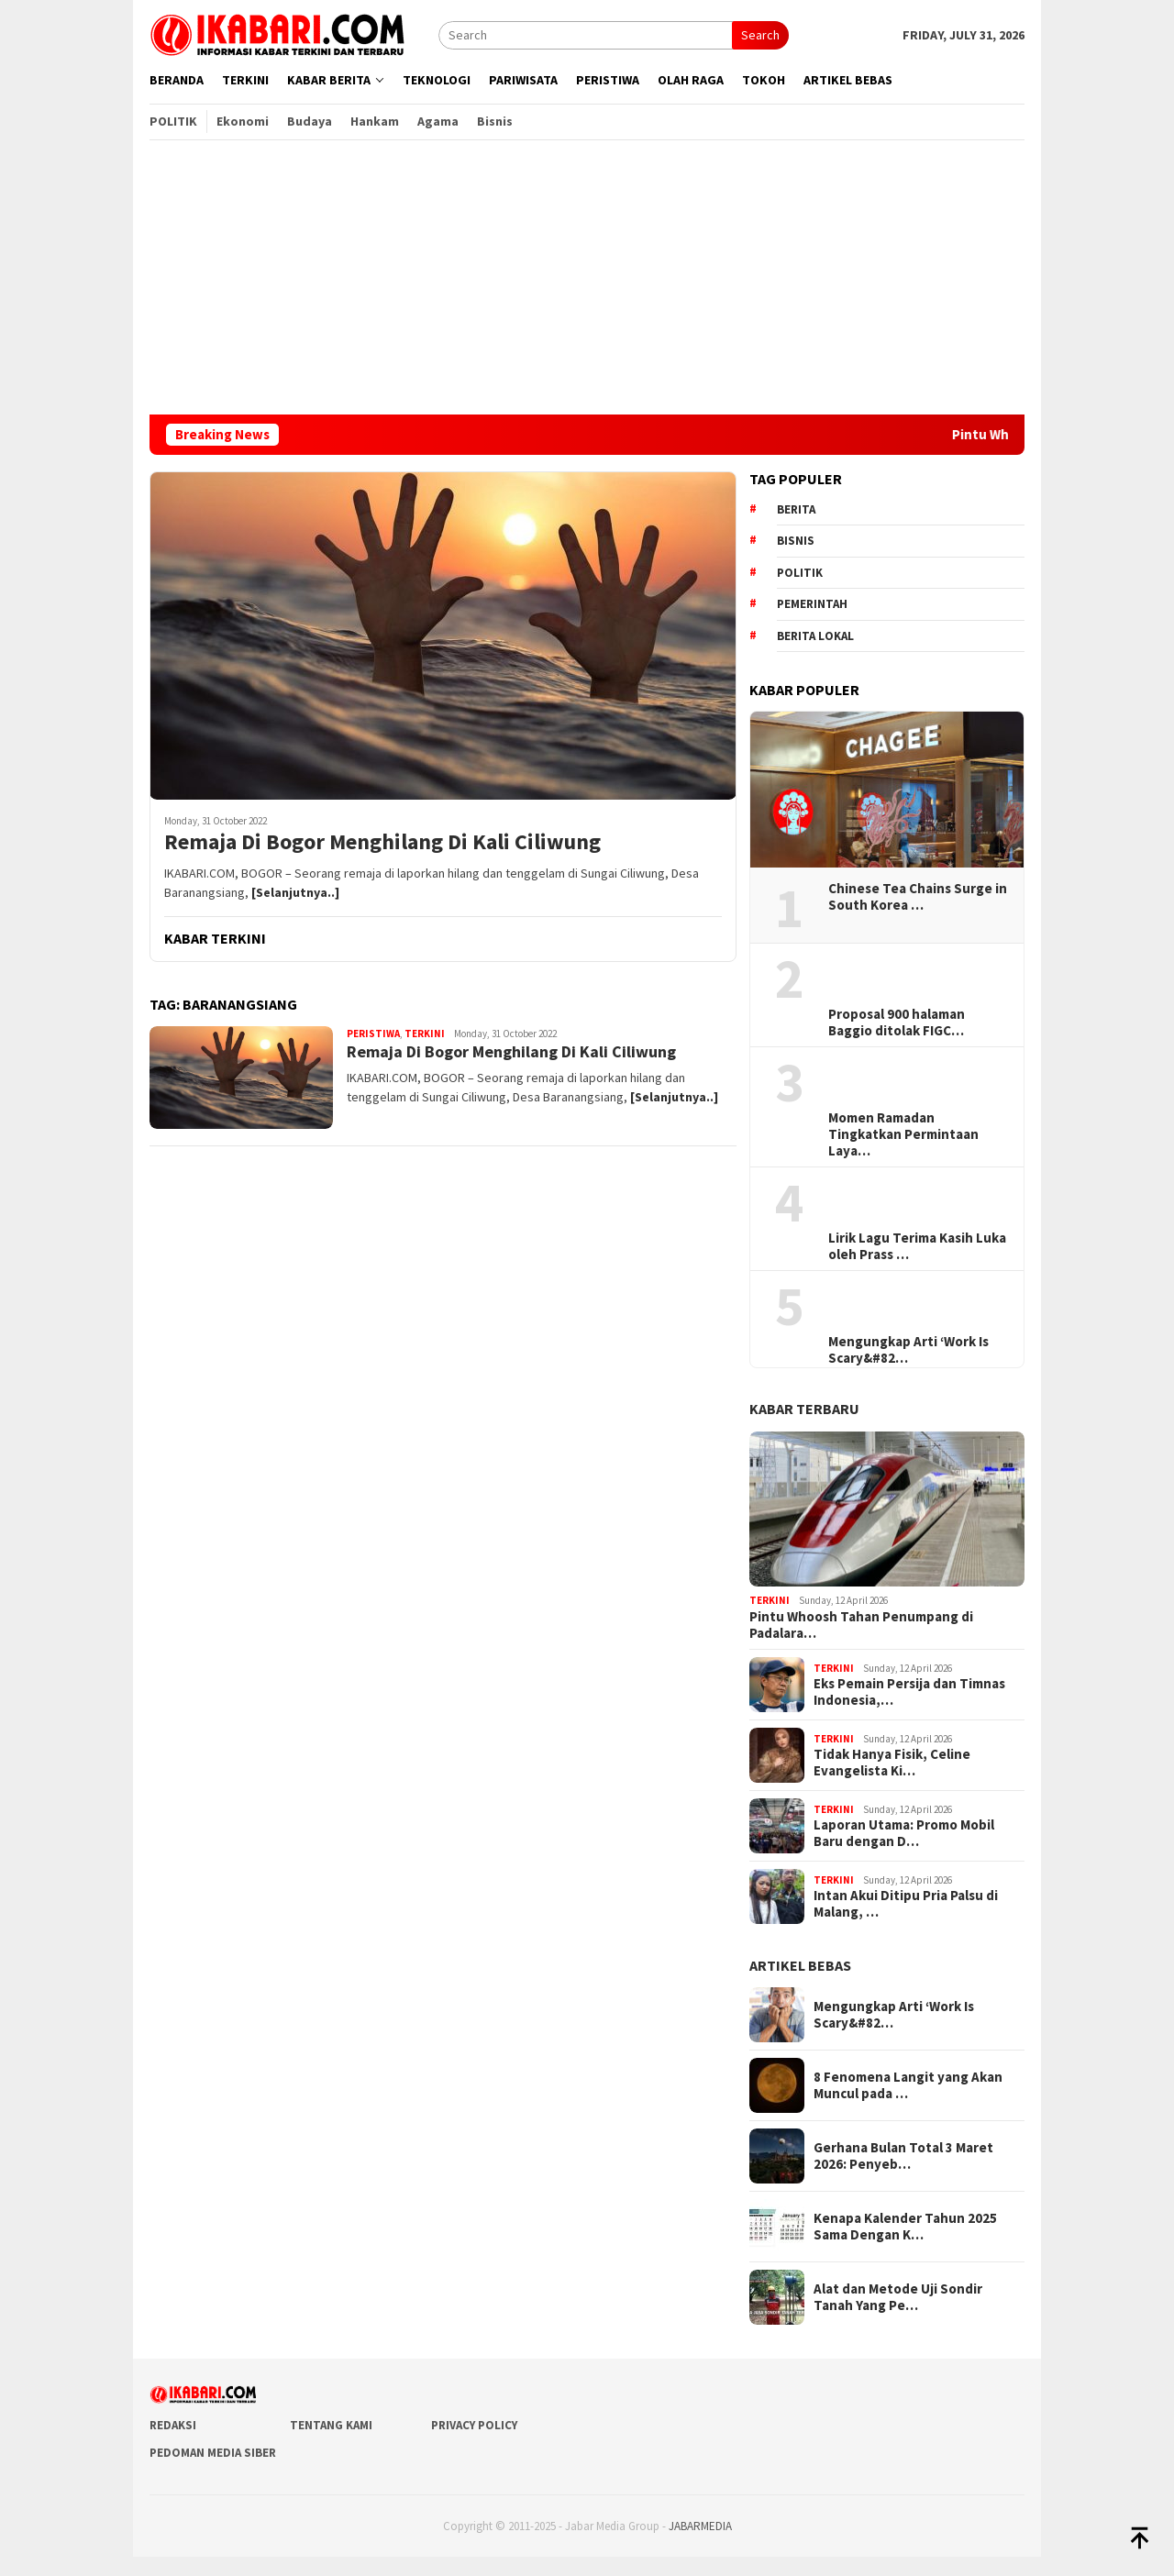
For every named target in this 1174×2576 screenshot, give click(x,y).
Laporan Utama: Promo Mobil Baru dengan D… (904, 1833)
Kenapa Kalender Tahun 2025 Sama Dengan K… (905, 2226)
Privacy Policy (474, 2425)
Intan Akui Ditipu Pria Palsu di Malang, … (906, 1903)
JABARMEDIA (700, 2526)
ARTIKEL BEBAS (800, 1965)
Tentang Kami (331, 2425)
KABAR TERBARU (804, 1408)
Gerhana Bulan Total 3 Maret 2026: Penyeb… (903, 2155)
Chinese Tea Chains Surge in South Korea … (917, 896)
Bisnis (795, 540)
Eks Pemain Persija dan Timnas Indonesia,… (909, 1691)
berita (796, 509)
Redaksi (173, 2425)
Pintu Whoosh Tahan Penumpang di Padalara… (861, 1625)
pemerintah (812, 604)
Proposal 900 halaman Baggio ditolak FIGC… (896, 1022)
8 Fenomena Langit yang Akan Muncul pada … (908, 2085)
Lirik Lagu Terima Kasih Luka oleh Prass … (917, 1246)
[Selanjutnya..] (295, 892)
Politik (800, 572)
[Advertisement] (587, 277)
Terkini (424, 1033)
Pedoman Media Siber (213, 2452)
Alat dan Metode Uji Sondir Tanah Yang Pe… (898, 2297)
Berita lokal (815, 636)
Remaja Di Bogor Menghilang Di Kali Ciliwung (382, 842)
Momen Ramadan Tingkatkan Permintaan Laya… (903, 1134)
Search (760, 35)
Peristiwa (373, 1033)
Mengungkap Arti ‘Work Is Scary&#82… (908, 1349)
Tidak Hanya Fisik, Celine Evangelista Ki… (892, 1762)
